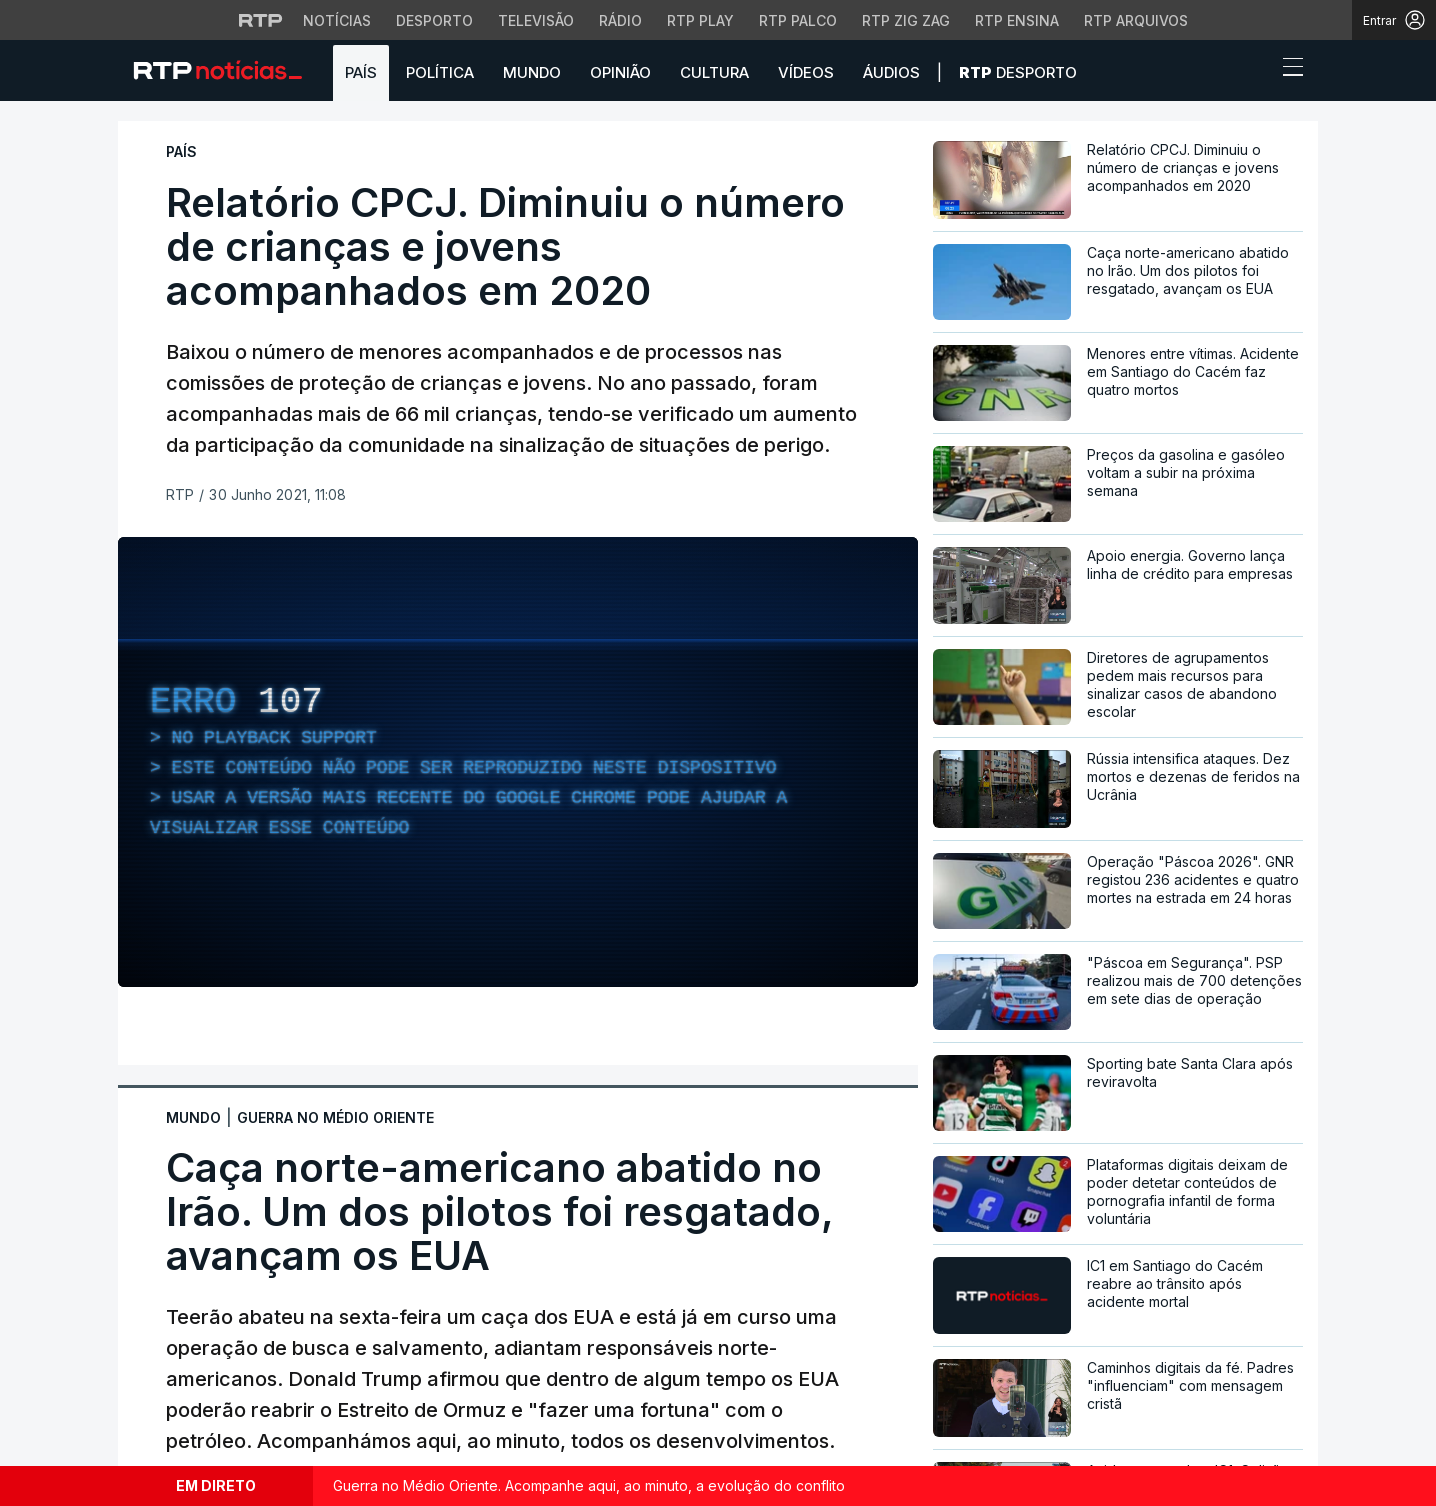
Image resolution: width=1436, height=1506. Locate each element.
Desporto (1018, 72)
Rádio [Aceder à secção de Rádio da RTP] (620, 20)
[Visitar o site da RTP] (261, 20)
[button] (1256, 72)
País (361, 72)
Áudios (891, 72)
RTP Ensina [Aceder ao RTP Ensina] (1017, 20)
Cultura (714, 72)
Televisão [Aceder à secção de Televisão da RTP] (536, 20)
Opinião (620, 72)
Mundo (532, 72)
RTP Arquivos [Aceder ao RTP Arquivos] (1136, 20)
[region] (518, 762)
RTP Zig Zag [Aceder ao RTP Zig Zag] (906, 20)
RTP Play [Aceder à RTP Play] (700, 20)
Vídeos (806, 72)
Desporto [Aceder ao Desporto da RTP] (434, 20)
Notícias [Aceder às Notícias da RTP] (337, 20)
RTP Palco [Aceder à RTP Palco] (798, 20)
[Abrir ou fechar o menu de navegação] (1287, 70)
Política (440, 72)
